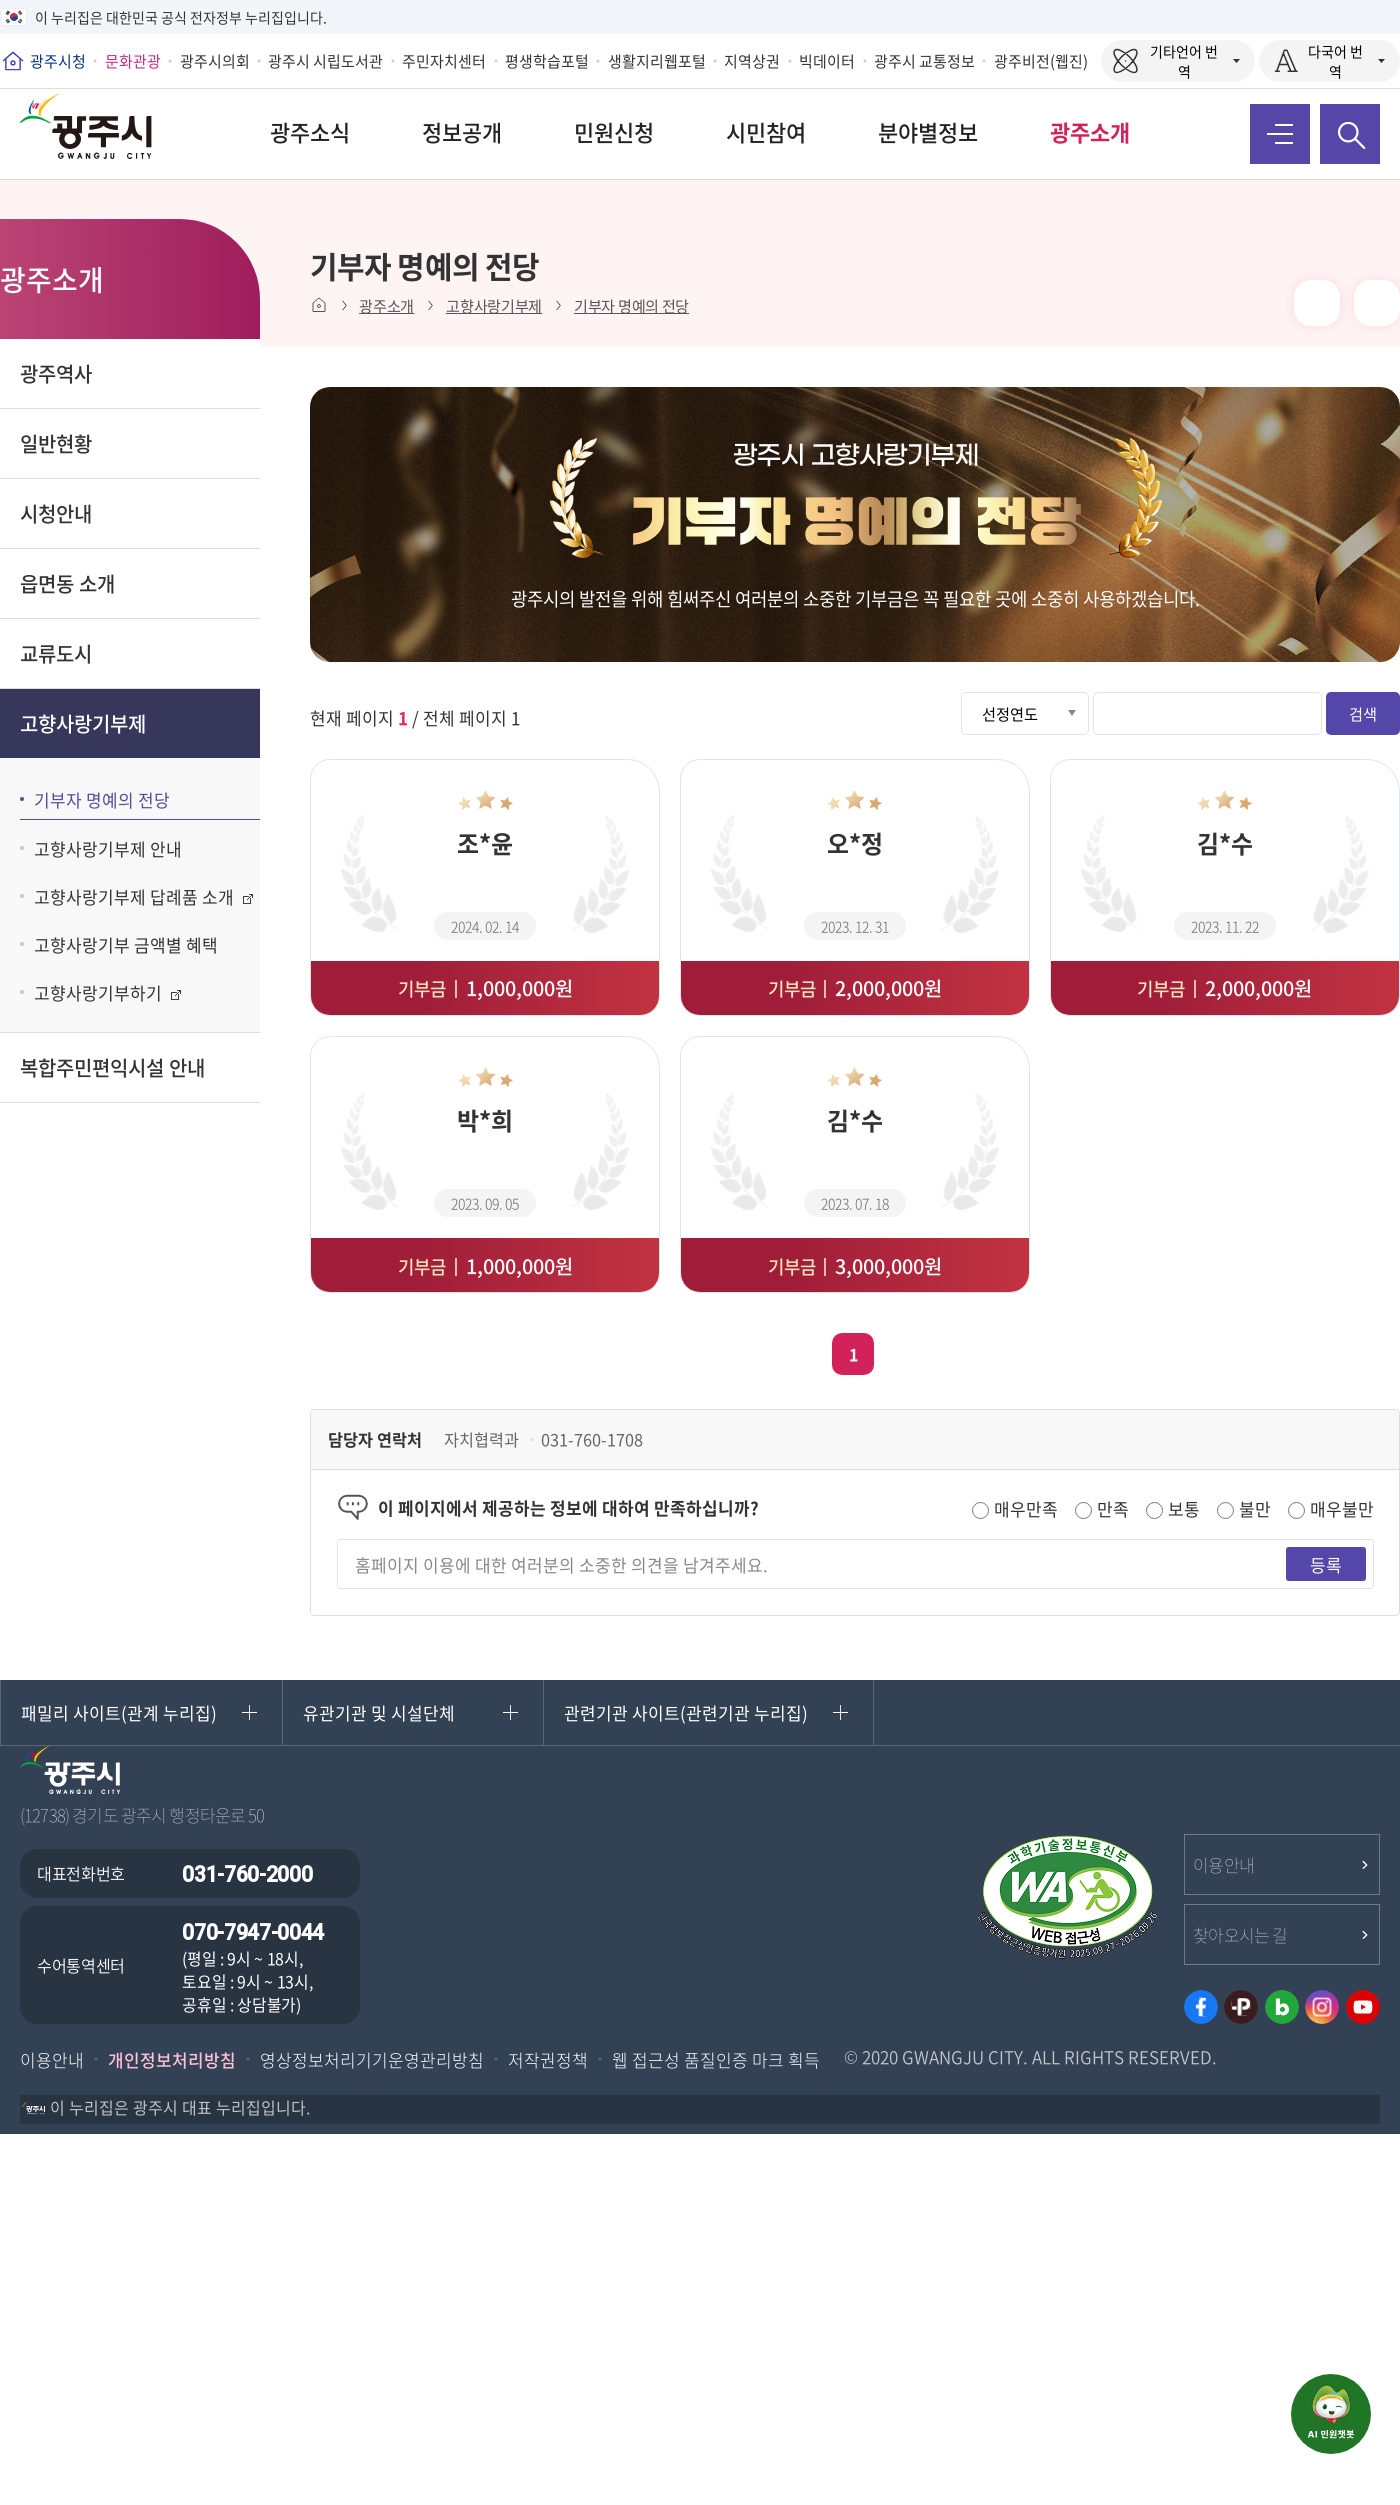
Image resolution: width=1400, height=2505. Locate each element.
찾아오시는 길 (1240, 1934)
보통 (1184, 1508)
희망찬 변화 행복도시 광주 (100, 134)
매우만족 (1026, 1508)
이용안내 (1223, 1864)
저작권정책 (548, 2059)
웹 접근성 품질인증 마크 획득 (716, 2059)
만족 (1113, 1508)
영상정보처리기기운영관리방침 (372, 2059)
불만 (1255, 1508)
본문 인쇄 (1317, 303)
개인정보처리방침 (172, 2059)
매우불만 (1342, 1508)
